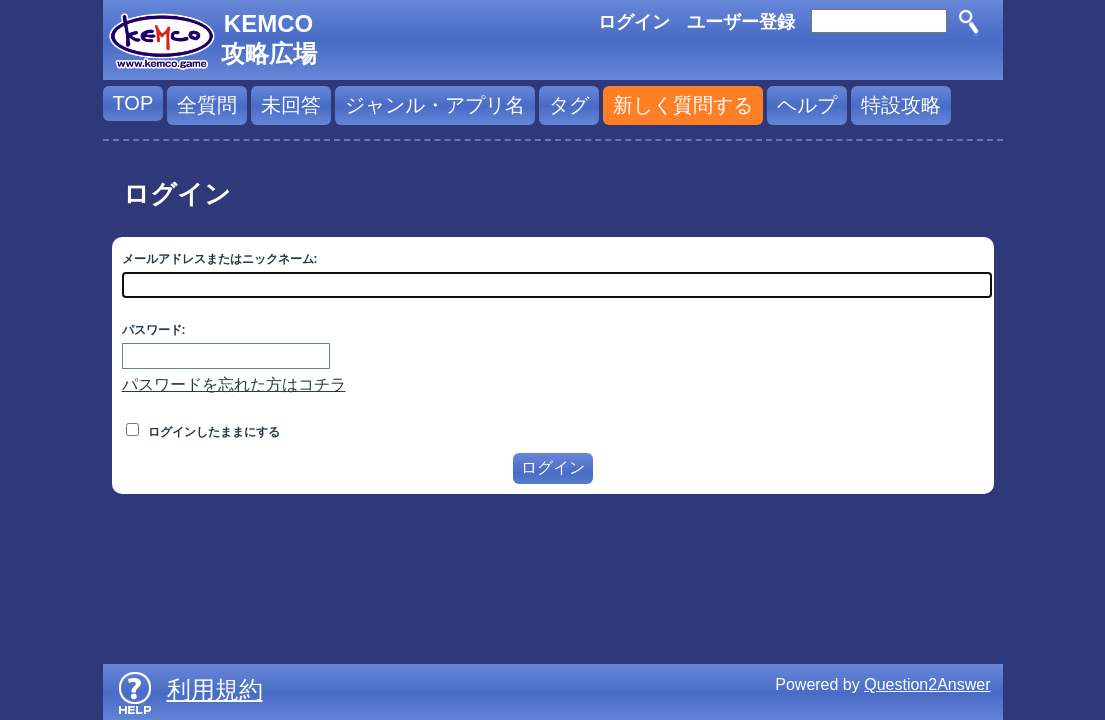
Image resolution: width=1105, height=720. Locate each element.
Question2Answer (927, 684)
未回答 (291, 105)
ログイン (634, 22)
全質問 (207, 105)
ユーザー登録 (741, 22)
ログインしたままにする (203, 432)
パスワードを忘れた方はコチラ (234, 384)
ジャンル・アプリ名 (435, 105)
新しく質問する (683, 105)
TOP (133, 103)
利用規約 (215, 689)
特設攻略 (901, 105)
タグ (569, 105)
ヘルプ (807, 105)
